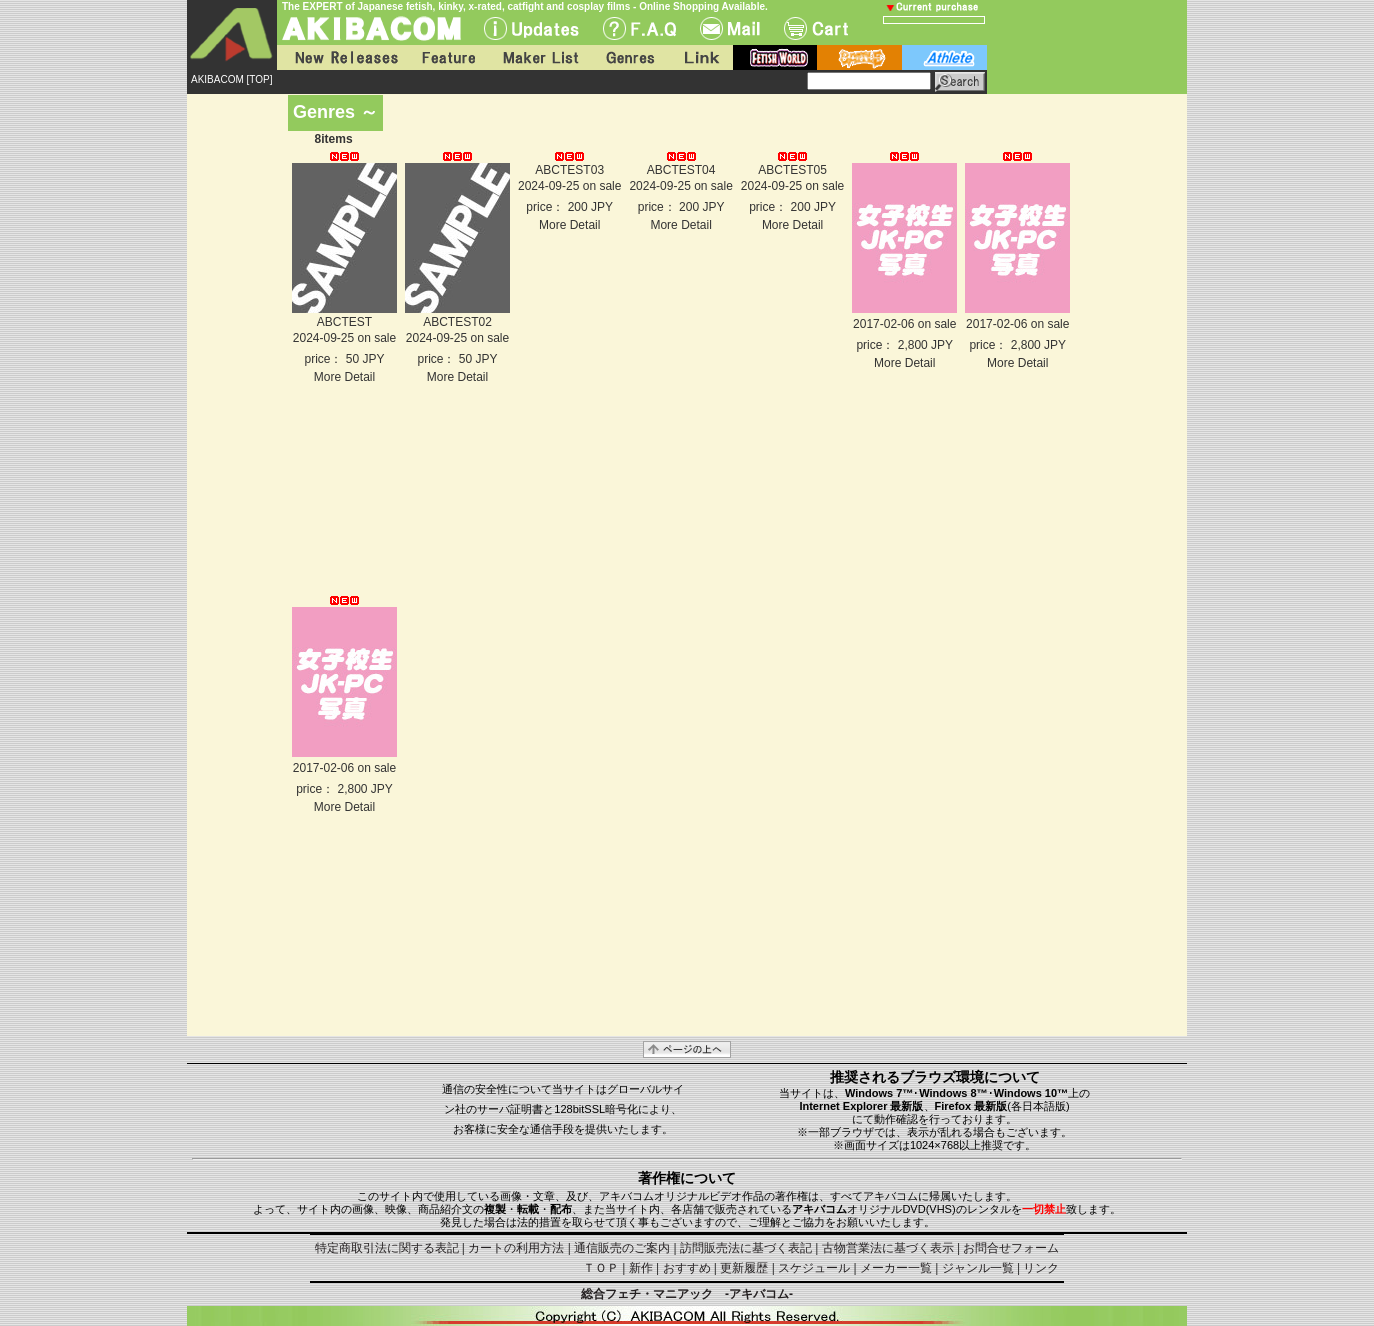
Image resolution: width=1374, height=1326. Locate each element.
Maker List (540, 57)
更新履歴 (744, 1268)
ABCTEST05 (792, 170)
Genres (629, 57)
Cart (816, 28)
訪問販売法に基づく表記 (746, 1248)
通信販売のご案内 (622, 1248)
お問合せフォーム (1011, 1248)
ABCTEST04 (681, 170)
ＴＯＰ (601, 1268)
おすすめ (687, 1268)
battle (859, 57)
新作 (641, 1268)
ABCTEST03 (569, 170)
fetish (775, 57)
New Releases (342, 57)
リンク (1041, 1268)
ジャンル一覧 (978, 1268)
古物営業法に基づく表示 (888, 1248)
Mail (730, 28)
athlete (944, 57)
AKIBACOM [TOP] (232, 79)
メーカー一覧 (896, 1268)
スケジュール (814, 1268)
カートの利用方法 (516, 1248)
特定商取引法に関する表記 (387, 1248)
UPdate (531, 28)
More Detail (344, 377)
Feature (448, 57)
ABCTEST (344, 322)
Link (700, 57)
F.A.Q (639, 28)
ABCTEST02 (457, 322)
